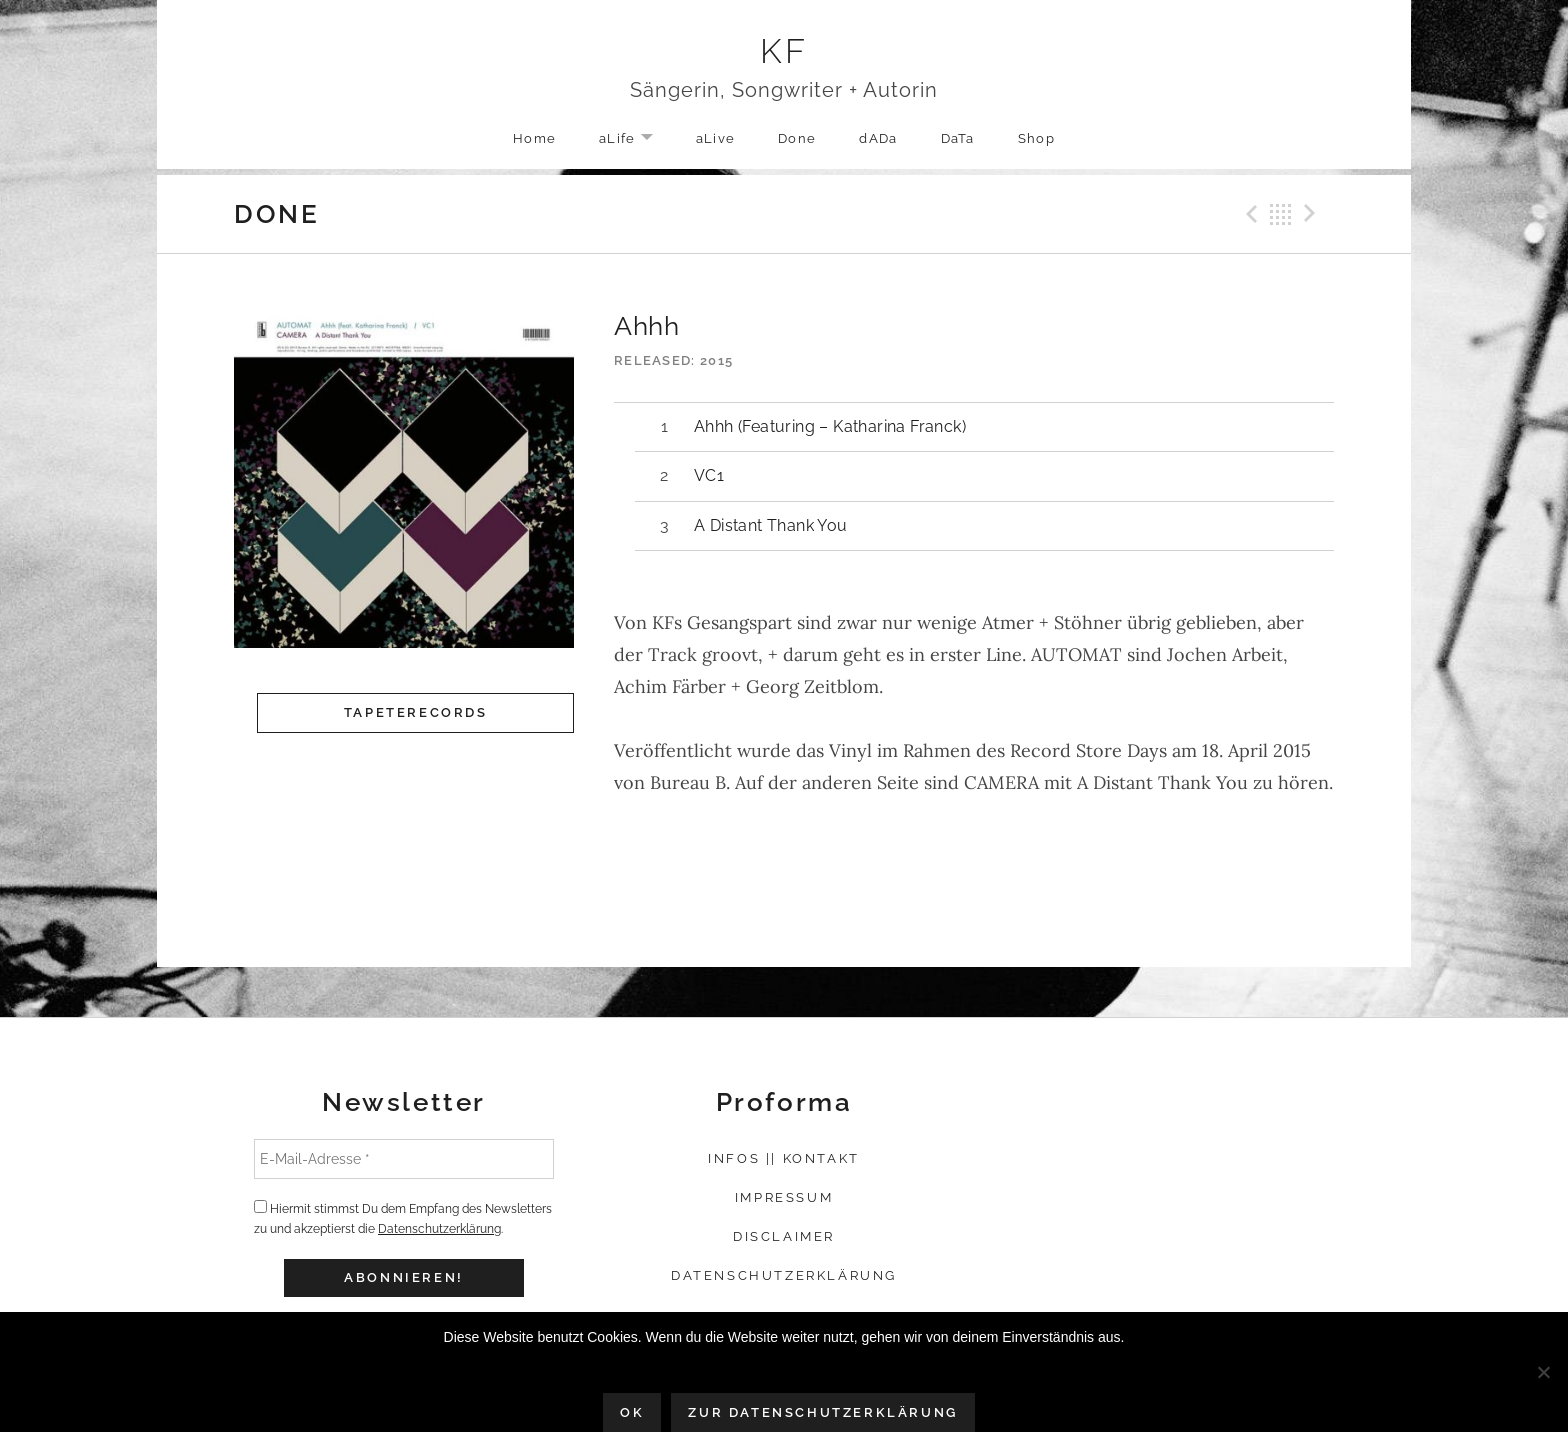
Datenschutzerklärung (439, 1229)
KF (784, 51)
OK (632, 1412)
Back (1281, 214)
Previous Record (1249, 214)
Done (797, 138)
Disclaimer (784, 1236)
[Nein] (1543, 1372)
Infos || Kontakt (784, 1158)
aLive (716, 138)
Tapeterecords (416, 712)
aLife (636, 139)
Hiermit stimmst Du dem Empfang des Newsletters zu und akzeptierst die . (403, 1218)
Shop (1036, 138)
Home (534, 138)
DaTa (958, 138)
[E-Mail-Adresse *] (404, 1159)
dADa (878, 138)
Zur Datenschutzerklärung (822, 1412)
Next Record (1313, 214)
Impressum (784, 1197)
